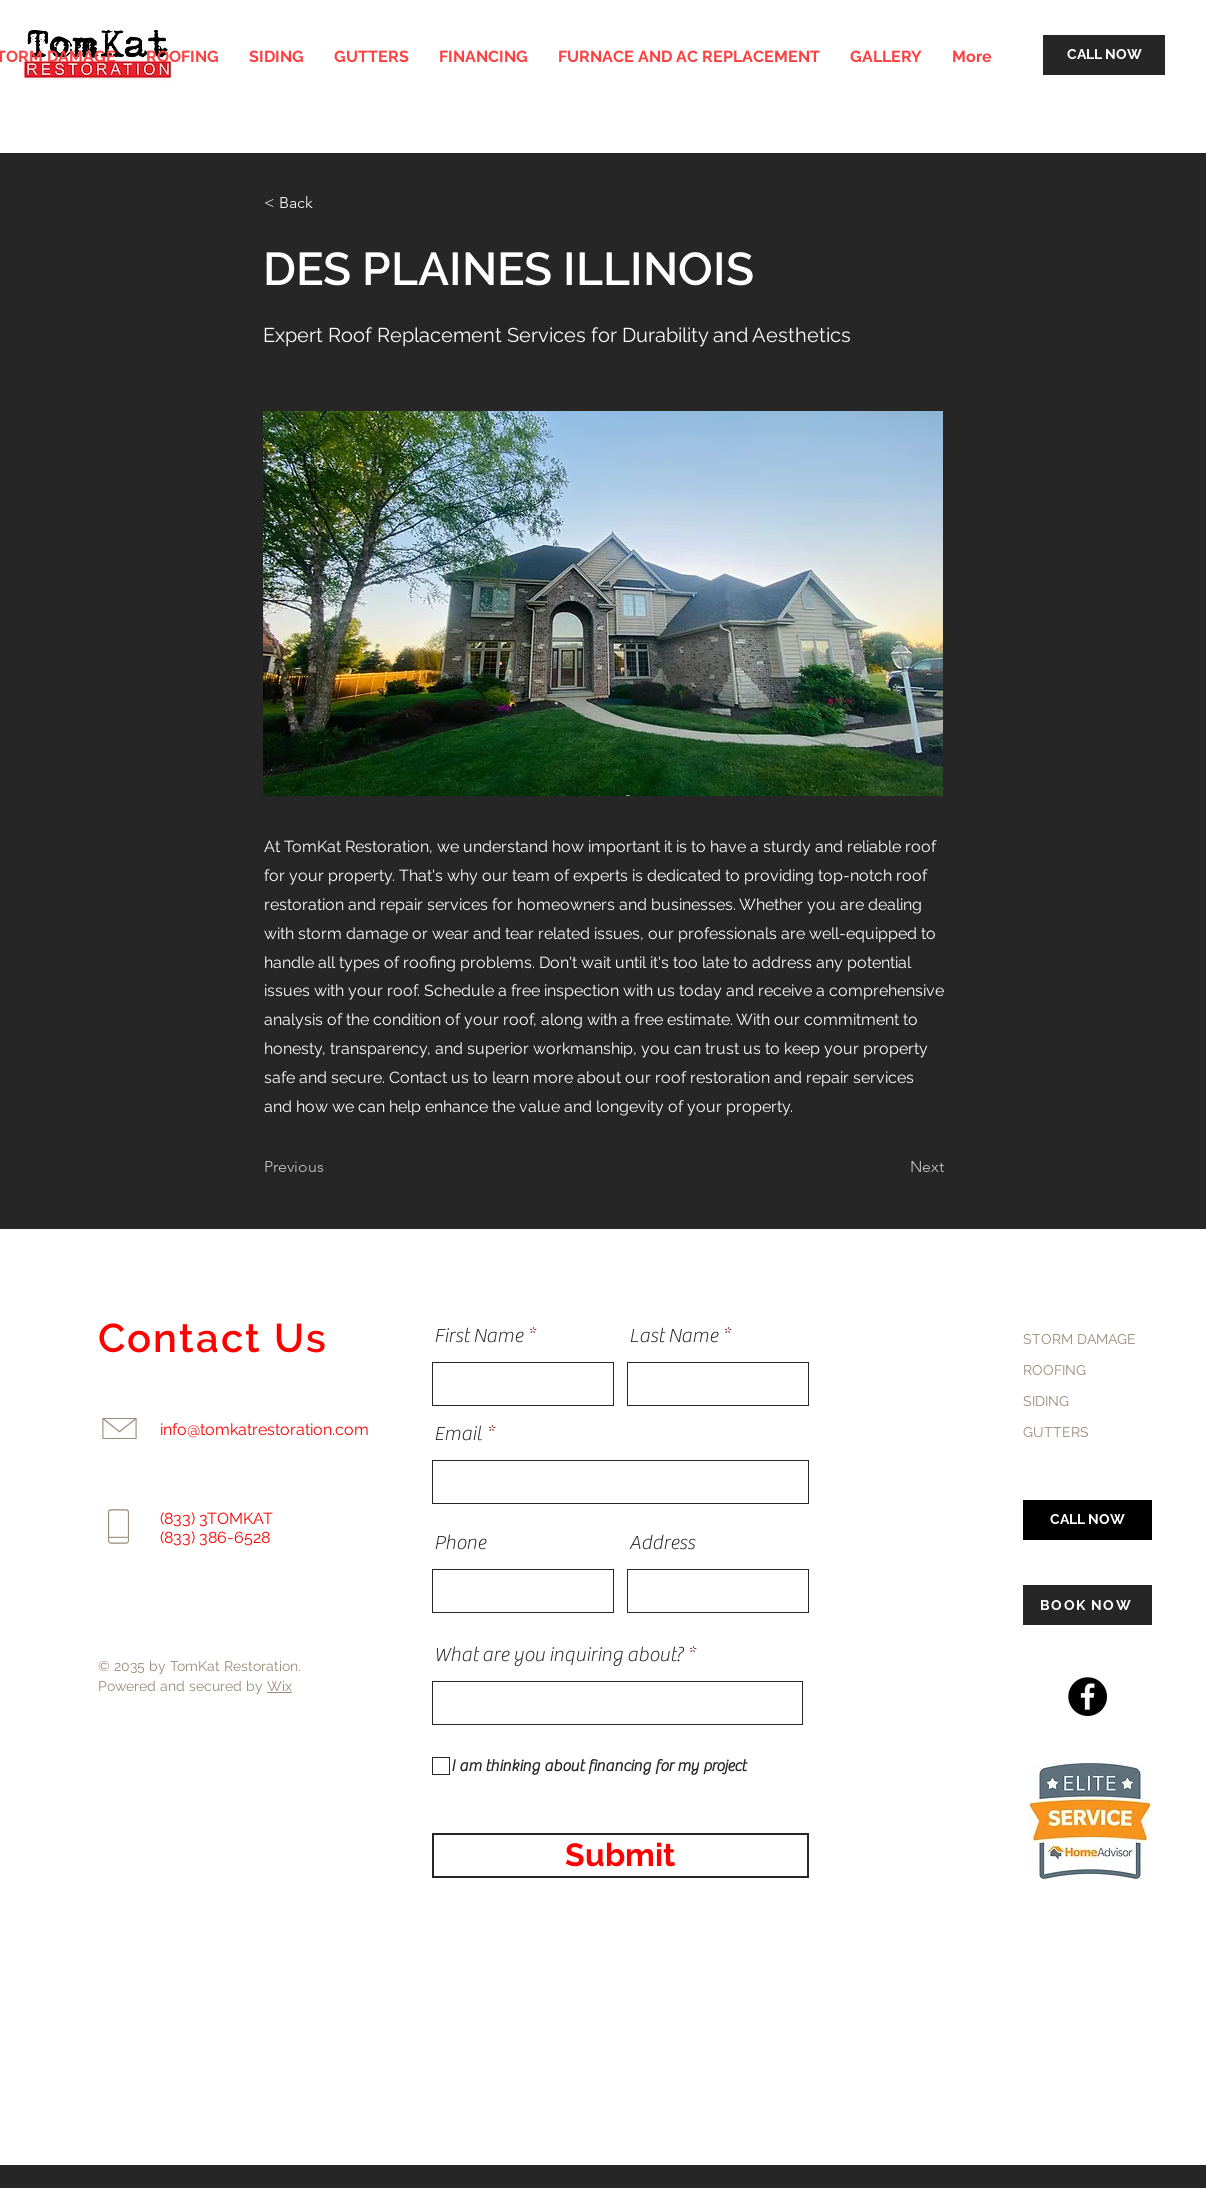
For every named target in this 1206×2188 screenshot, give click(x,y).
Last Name (673, 1336)
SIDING (1046, 1401)
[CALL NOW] (1104, 55)
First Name (478, 1336)
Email (458, 1434)
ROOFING (1054, 1370)
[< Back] (330, 203)
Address (662, 1543)
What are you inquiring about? (558, 1655)
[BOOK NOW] (1087, 1605)
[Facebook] (1087, 1696)
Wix (279, 1686)
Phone (460, 1543)
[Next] (894, 1167)
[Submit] (620, 1855)
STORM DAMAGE (1079, 1339)
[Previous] (330, 1167)
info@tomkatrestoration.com (264, 1429)
